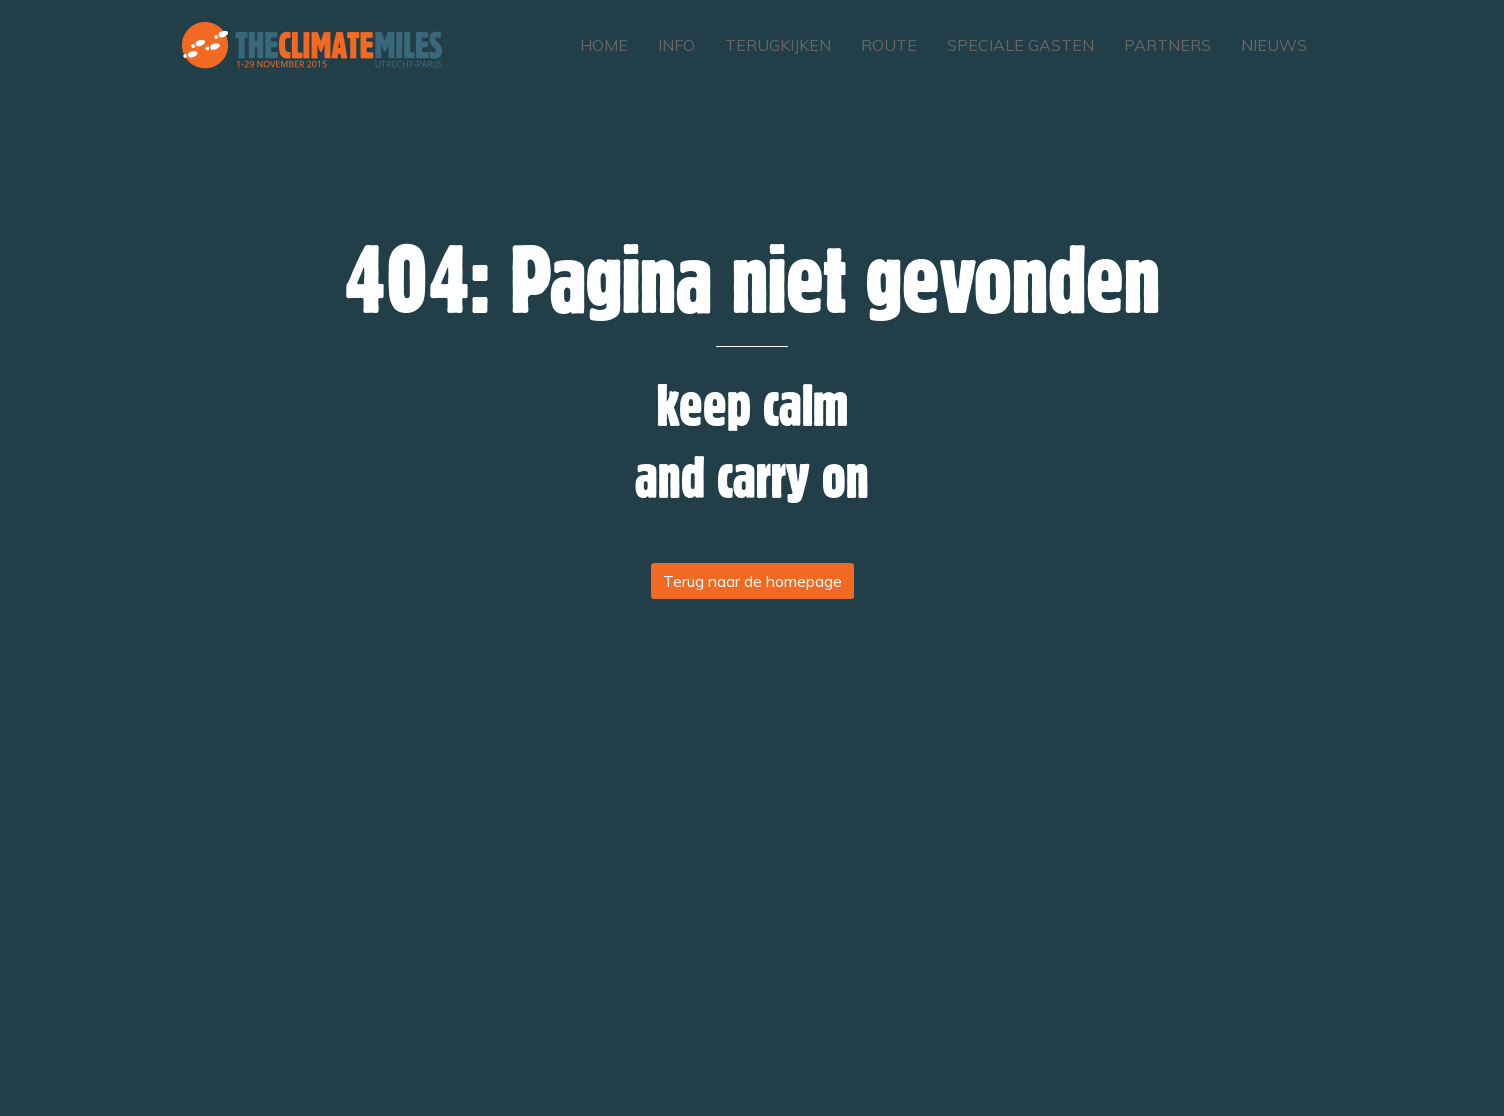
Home (604, 45)
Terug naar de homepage (752, 581)
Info (676, 45)
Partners (1167, 45)
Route (889, 45)
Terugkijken (778, 45)
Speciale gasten (1020, 45)
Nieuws (1274, 45)
